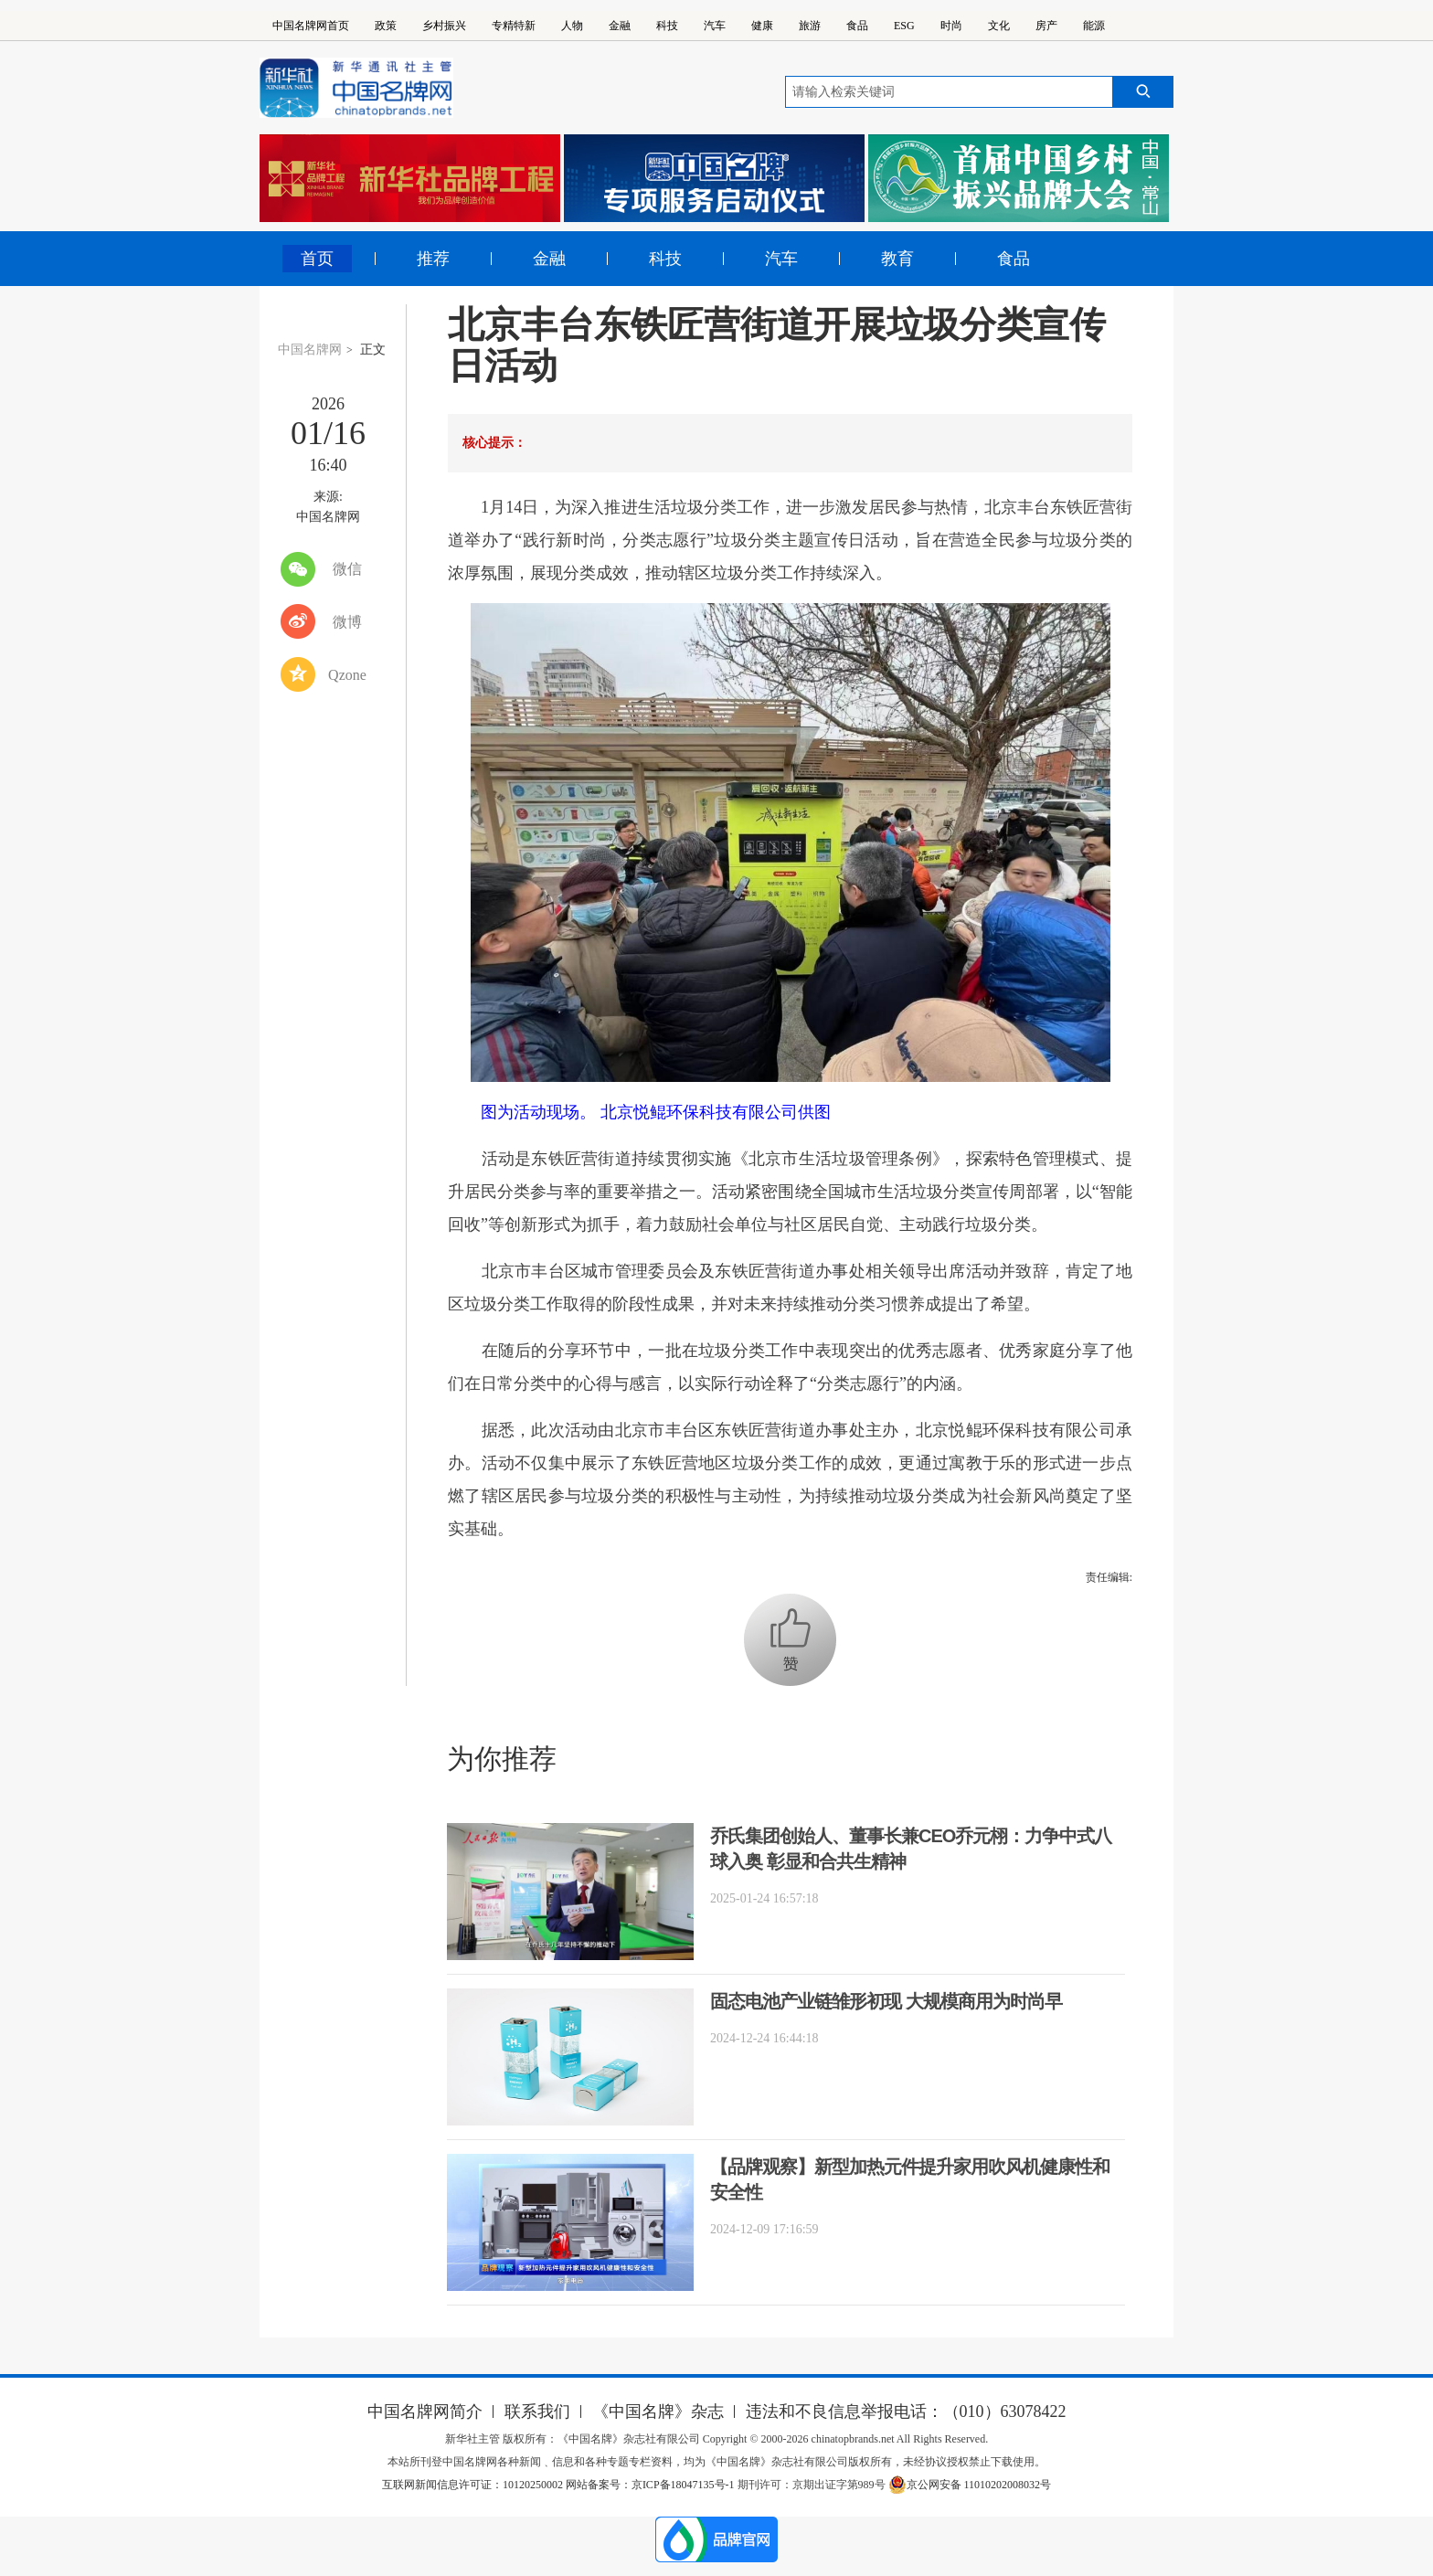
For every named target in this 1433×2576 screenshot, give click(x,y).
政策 (386, 25)
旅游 (810, 25)
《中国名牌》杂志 (658, 2411)
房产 (1046, 25)
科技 (667, 25)
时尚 (951, 25)
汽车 (715, 25)
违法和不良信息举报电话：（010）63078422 (906, 2411)
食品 (857, 25)
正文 (373, 349)
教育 (897, 258)
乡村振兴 (444, 25)
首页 (317, 258)
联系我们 (537, 2411)
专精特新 (514, 25)
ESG (904, 25)
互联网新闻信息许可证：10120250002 (474, 2484)
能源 (1094, 25)
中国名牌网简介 (425, 2411)
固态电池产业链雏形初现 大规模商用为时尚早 (886, 2001)
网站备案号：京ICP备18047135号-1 (650, 2484)
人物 (572, 25)
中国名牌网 (310, 349)
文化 (999, 25)
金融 (620, 25)
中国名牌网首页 (310, 25)
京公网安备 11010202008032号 (970, 2484)
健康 (762, 25)
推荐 (433, 258)
